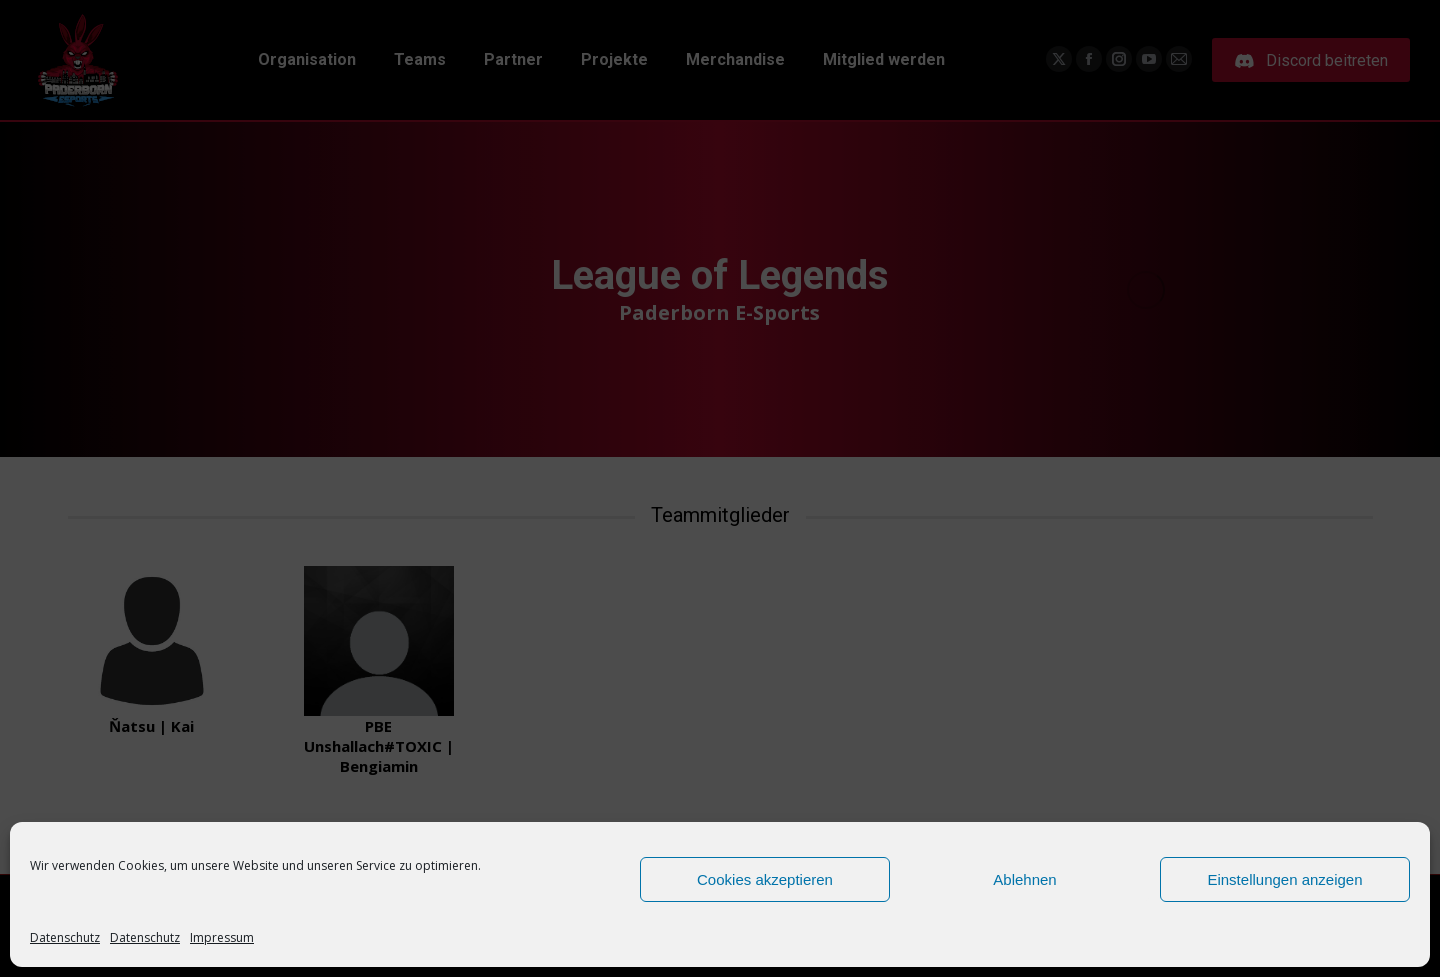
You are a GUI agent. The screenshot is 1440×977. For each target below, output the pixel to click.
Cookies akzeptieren (765, 879)
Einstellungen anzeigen (1284, 879)
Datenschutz (65, 937)
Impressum (222, 937)
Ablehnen (1024, 879)
